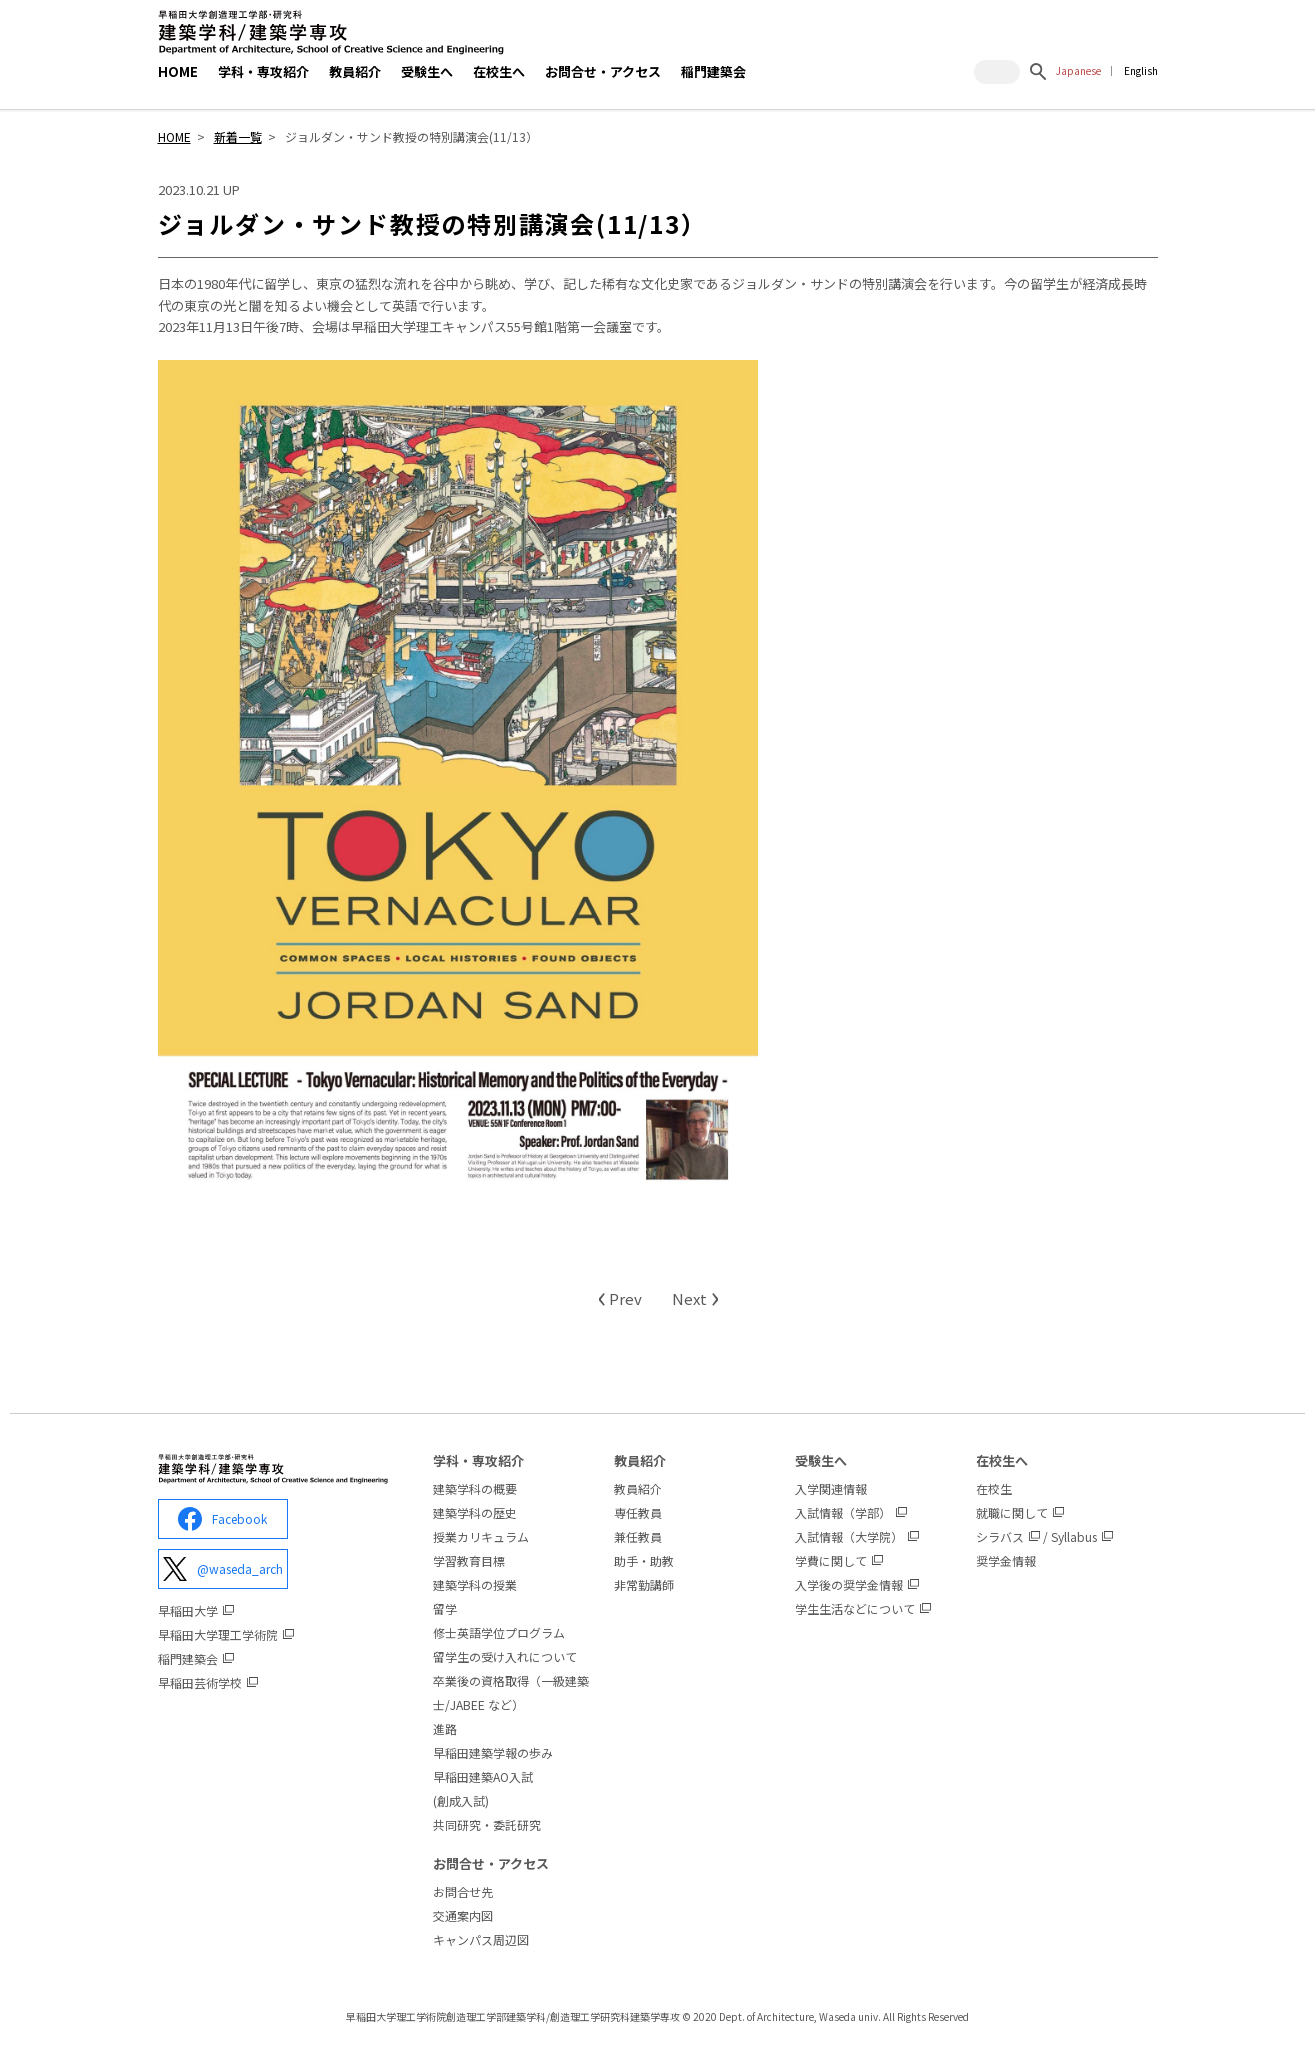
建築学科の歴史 (475, 1512)
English (1141, 70)
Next (695, 1298)
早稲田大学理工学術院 (218, 1634)
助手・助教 (644, 1560)
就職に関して (1012, 1512)
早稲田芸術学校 (200, 1682)
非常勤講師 (644, 1584)
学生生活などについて (855, 1608)
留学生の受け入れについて (505, 1656)
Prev (619, 1298)
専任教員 (638, 1512)
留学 (445, 1608)
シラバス (1000, 1536)
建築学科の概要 (475, 1488)
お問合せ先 (463, 1891)
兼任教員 (638, 1536)
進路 (445, 1728)
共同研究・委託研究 (487, 1824)
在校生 (994, 1488)
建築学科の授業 (475, 1584)
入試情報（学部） (843, 1512)
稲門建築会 (713, 71)
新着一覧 (238, 136)
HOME (178, 71)
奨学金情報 (1006, 1560)
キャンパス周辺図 (481, 1939)
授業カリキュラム (481, 1536)
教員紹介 (638, 1488)
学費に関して (831, 1560)
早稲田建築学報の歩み (493, 1752)
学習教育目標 (469, 1560)
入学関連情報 (831, 1488)
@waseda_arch (223, 1569)
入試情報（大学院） (849, 1536)
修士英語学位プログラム (499, 1632)
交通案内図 (463, 1915)
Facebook (222, 1519)
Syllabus (1074, 1536)
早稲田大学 (188, 1610)
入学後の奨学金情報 (849, 1584)
